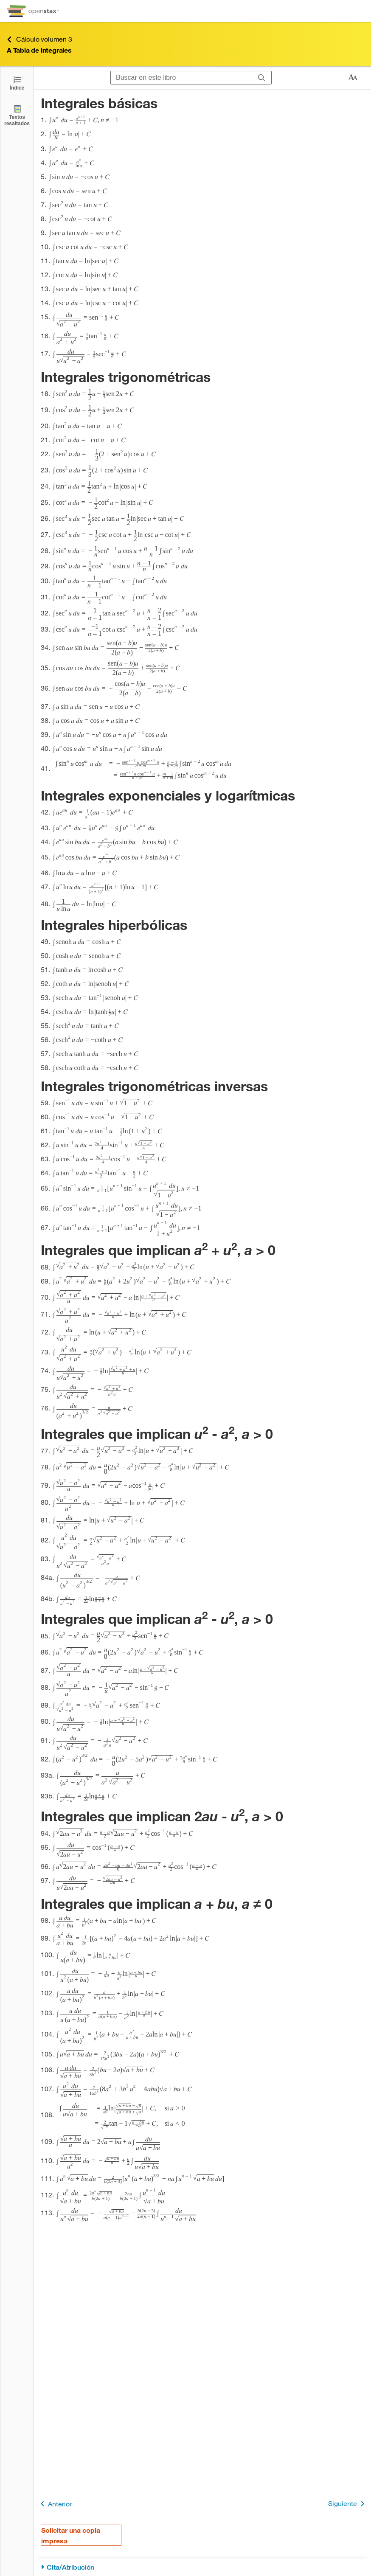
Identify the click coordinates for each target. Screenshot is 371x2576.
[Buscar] (261, 77)
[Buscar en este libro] (181, 77)
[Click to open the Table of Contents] (17, 82)
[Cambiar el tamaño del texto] (352, 77)
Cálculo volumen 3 (39, 39)
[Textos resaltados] (17, 115)
